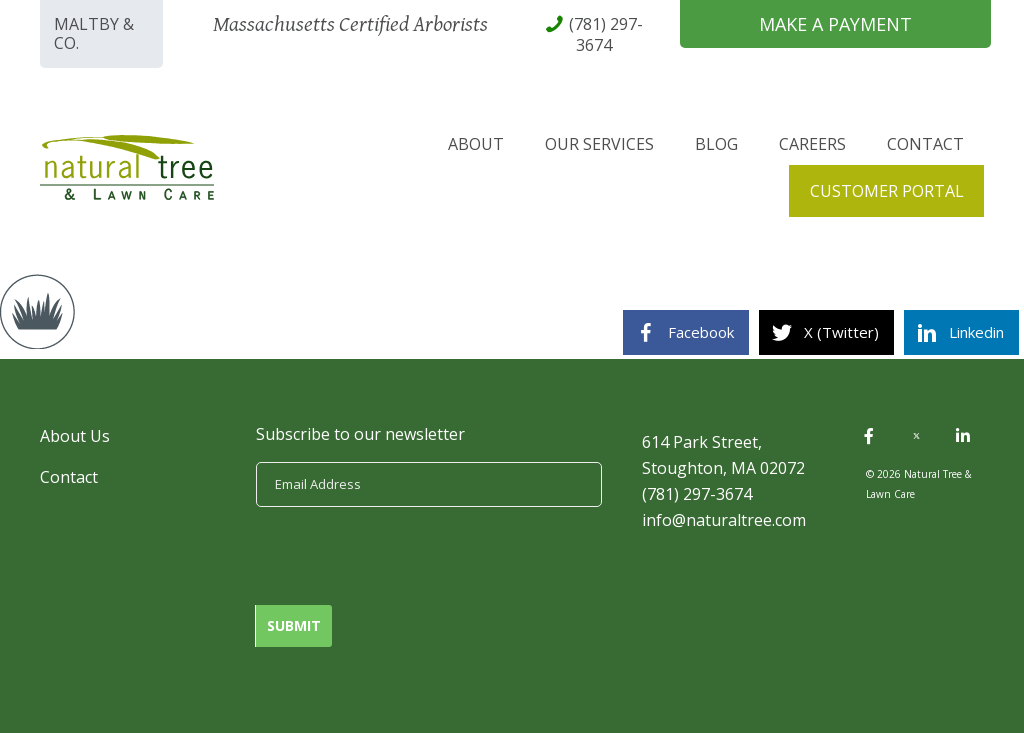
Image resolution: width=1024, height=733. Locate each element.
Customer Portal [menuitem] (887, 191)
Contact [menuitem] (925, 144)
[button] (869, 436)
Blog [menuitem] (716, 144)
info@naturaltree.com (724, 520)
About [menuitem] (476, 144)
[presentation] (408, 556)
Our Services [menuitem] (599, 144)
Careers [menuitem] (812, 144)
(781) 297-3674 (697, 494)
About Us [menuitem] (75, 436)
